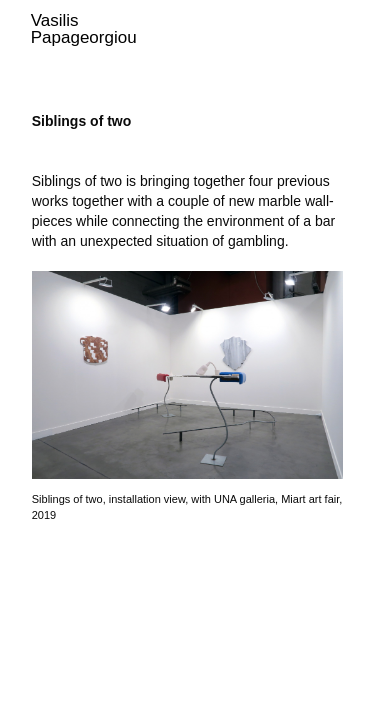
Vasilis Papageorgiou (84, 29)
